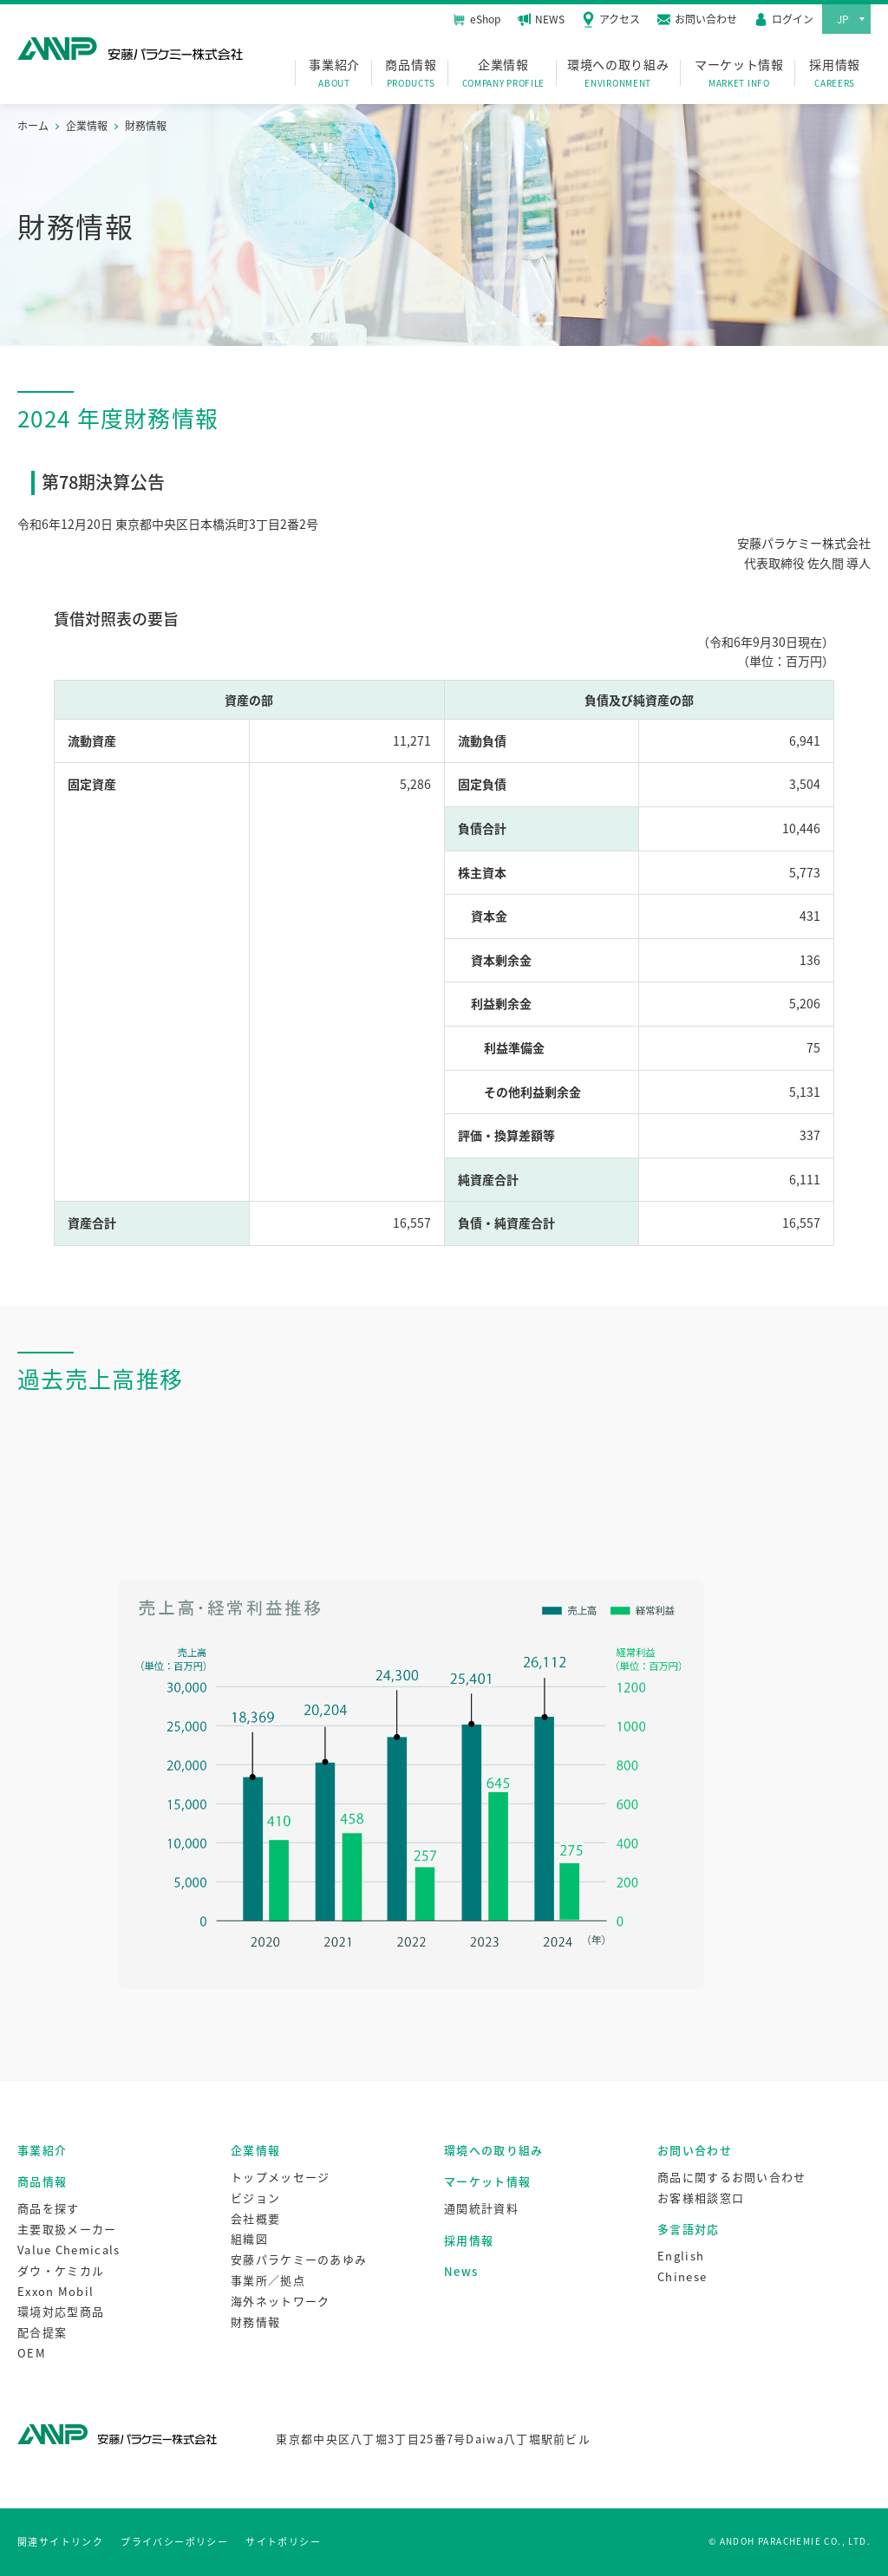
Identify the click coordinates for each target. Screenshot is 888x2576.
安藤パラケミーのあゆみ (299, 2259)
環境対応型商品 (60, 2311)
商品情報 (410, 72)
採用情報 (834, 72)
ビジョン (255, 2197)
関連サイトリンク (60, 2541)
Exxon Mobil (55, 2291)
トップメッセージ (280, 2176)
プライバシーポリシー (174, 2541)
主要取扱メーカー (66, 2229)
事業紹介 (334, 72)
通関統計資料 (481, 2208)
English (680, 2255)
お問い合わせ (694, 2150)
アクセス (611, 19)
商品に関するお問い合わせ (731, 2176)
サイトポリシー (283, 2541)
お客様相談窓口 (700, 2197)
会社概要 (255, 2218)
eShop (476, 18)
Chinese (682, 2276)
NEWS (541, 19)
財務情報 (255, 2321)
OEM (31, 2352)
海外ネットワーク (280, 2300)
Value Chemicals (69, 2249)
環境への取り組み (618, 72)
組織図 (249, 2238)
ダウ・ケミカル (60, 2270)
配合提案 (42, 2332)
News (461, 2271)
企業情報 (503, 72)
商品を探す (48, 2208)
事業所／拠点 (268, 2280)
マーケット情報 (739, 72)
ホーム (33, 126)
